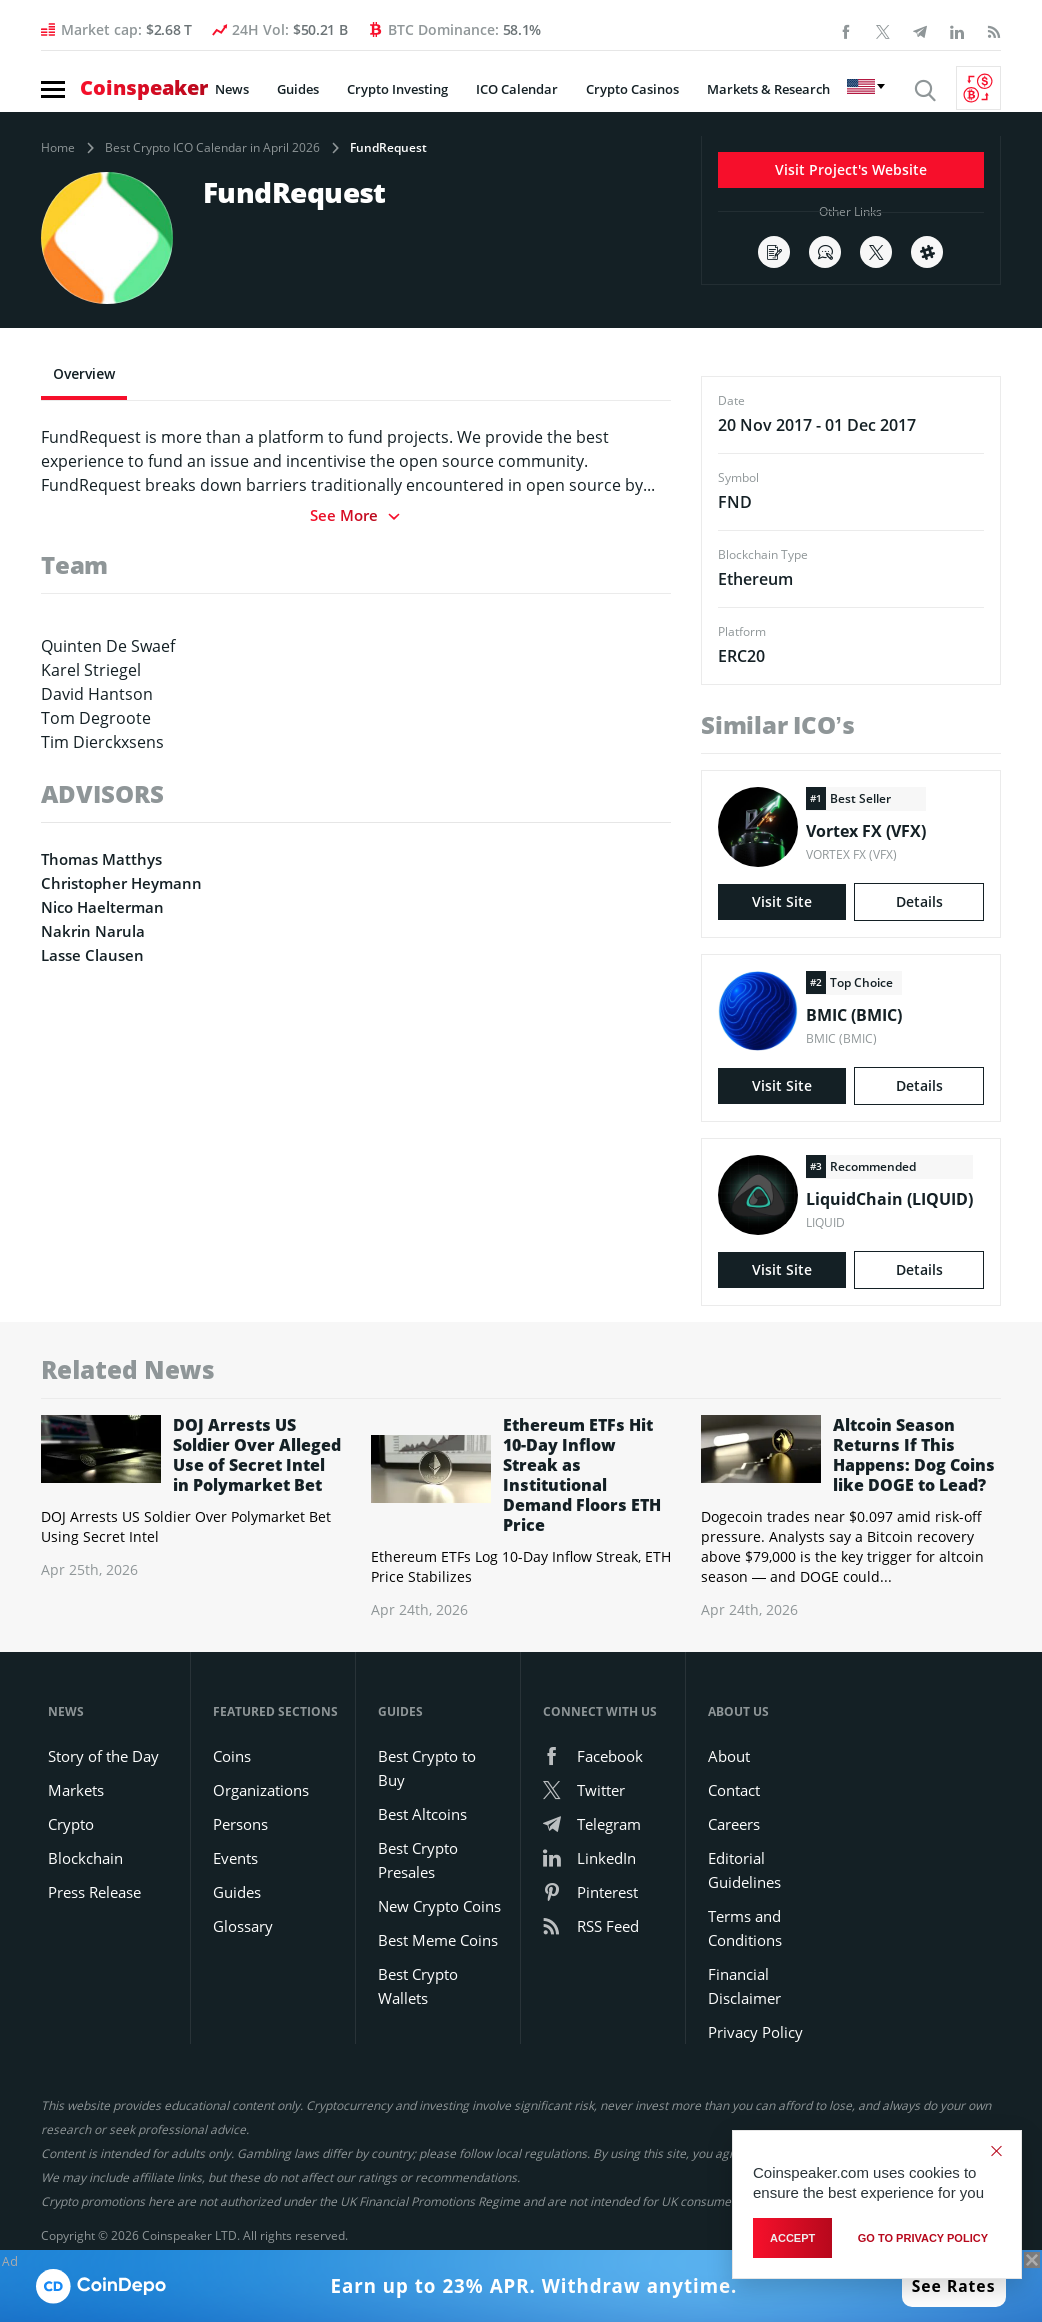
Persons (240, 1824)
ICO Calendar (517, 89)
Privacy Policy (755, 2032)
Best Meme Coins (438, 1940)
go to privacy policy (923, 2238)
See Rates (954, 2286)
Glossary (243, 1926)
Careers (734, 1824)
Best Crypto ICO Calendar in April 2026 (212, 148)
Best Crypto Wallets (418, 1986)
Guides (298, 89)
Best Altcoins (422, 1814)
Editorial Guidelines (744, 1870)
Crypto (71, 1824)
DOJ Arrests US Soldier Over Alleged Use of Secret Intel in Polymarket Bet (257, 1455)
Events (235, 1858)
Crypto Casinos (632, 89)
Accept (792, 2238)
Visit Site (782, 901)
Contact (734, 1790)
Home (58, 148)
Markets (76, 1790)
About (729, 1756)
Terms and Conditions (745, 1928)
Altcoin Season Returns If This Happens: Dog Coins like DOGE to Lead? (914, 1455)
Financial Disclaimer (744, 1986)
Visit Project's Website (851, 169)
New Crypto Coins (439, 1906)
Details (919, 901)
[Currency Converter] (978, 88)
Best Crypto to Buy (427, 1768)
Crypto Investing (397, 89)
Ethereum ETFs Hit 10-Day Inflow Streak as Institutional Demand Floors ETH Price (582, 1475)
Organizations (261, 1790)
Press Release (94, 1892)
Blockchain (85, 1858)
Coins (232, 1756)
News (232, 89)
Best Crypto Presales (418, 1860)
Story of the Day (103, 1756)
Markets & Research (768, 89)
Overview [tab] (84, 373)
